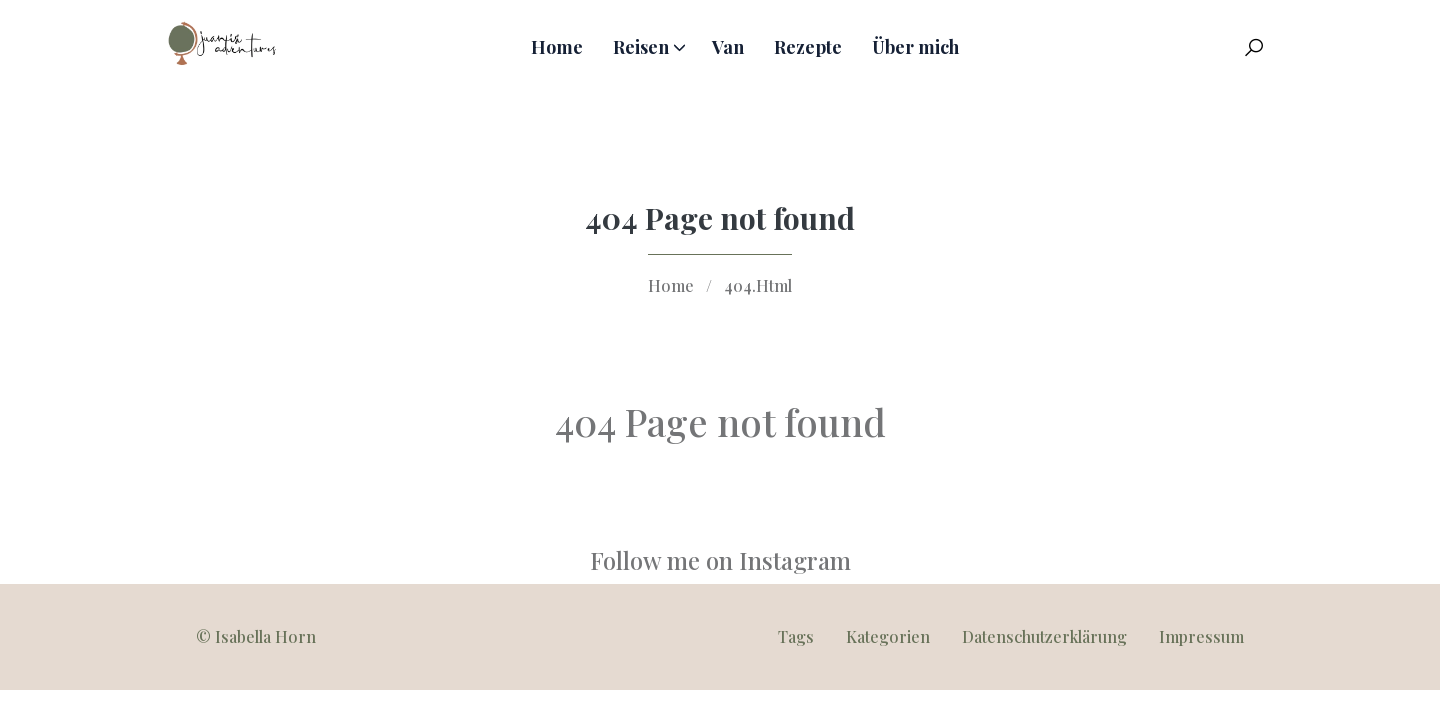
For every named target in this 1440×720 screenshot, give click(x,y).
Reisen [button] (641, 47)
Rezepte (808, 47)
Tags (796, 636)
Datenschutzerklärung (1044, 636)
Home (557, 47)
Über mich (915, 47)
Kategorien (888, 636)
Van (728, 47)
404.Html (758, 285)
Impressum (1201, 636)
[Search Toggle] (1254, 47)
